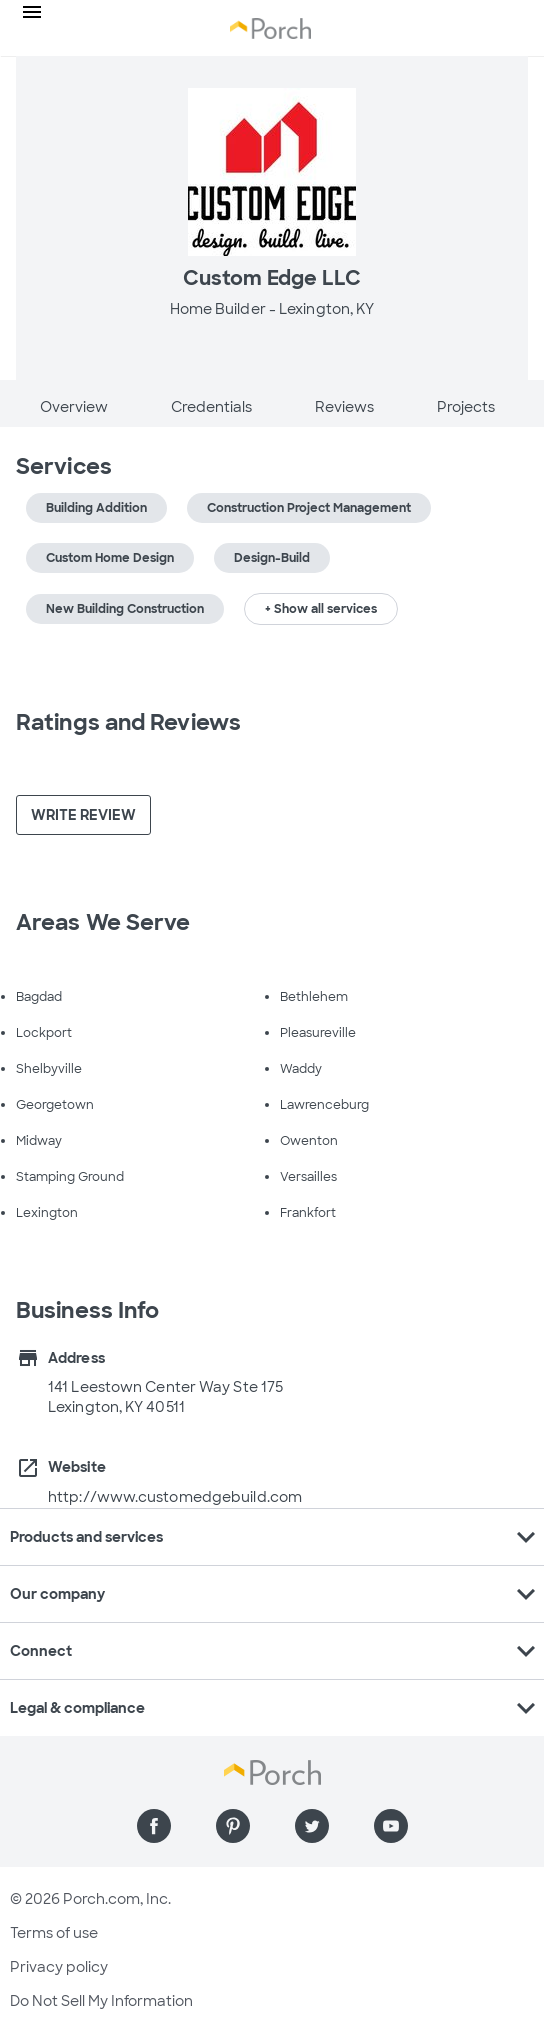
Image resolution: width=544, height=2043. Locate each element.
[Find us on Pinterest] (233, 1826)
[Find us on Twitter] (312, 1826)
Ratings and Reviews (128, 722)
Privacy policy (59, 1967)
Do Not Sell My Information (101, 2001)
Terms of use (54, 1933)
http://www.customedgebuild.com (175, 1497)
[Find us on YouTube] (391, 1826)
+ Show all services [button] (321, 609)
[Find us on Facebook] (154, 1826)
